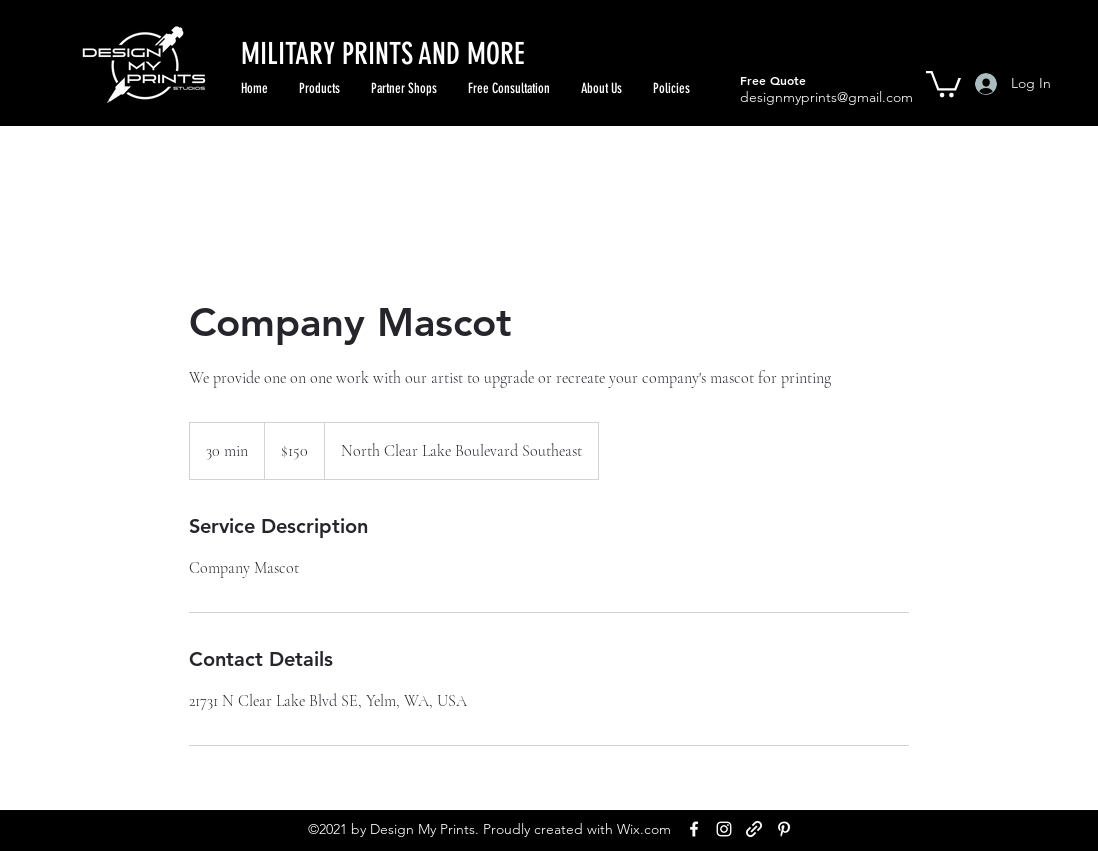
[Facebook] (694, 829)
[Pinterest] (784, 829)
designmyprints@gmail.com (826, 97)
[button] (943, 82)
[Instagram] (724, 829)
